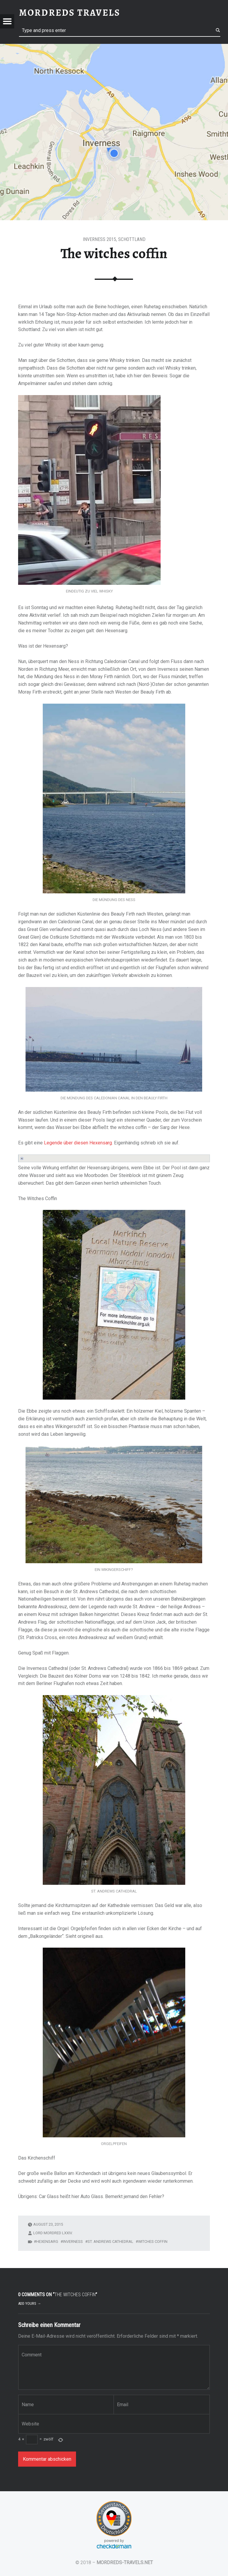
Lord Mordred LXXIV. (53, 2233)
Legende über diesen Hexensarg (78, 1143)
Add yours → (29, 2303)
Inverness (73, 2241)
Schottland (131, 239)
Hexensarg (47, 2241)
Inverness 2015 (99, 239)
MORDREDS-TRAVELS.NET (124, 2562)
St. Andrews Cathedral (110, 2241)
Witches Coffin (152, 2241)
